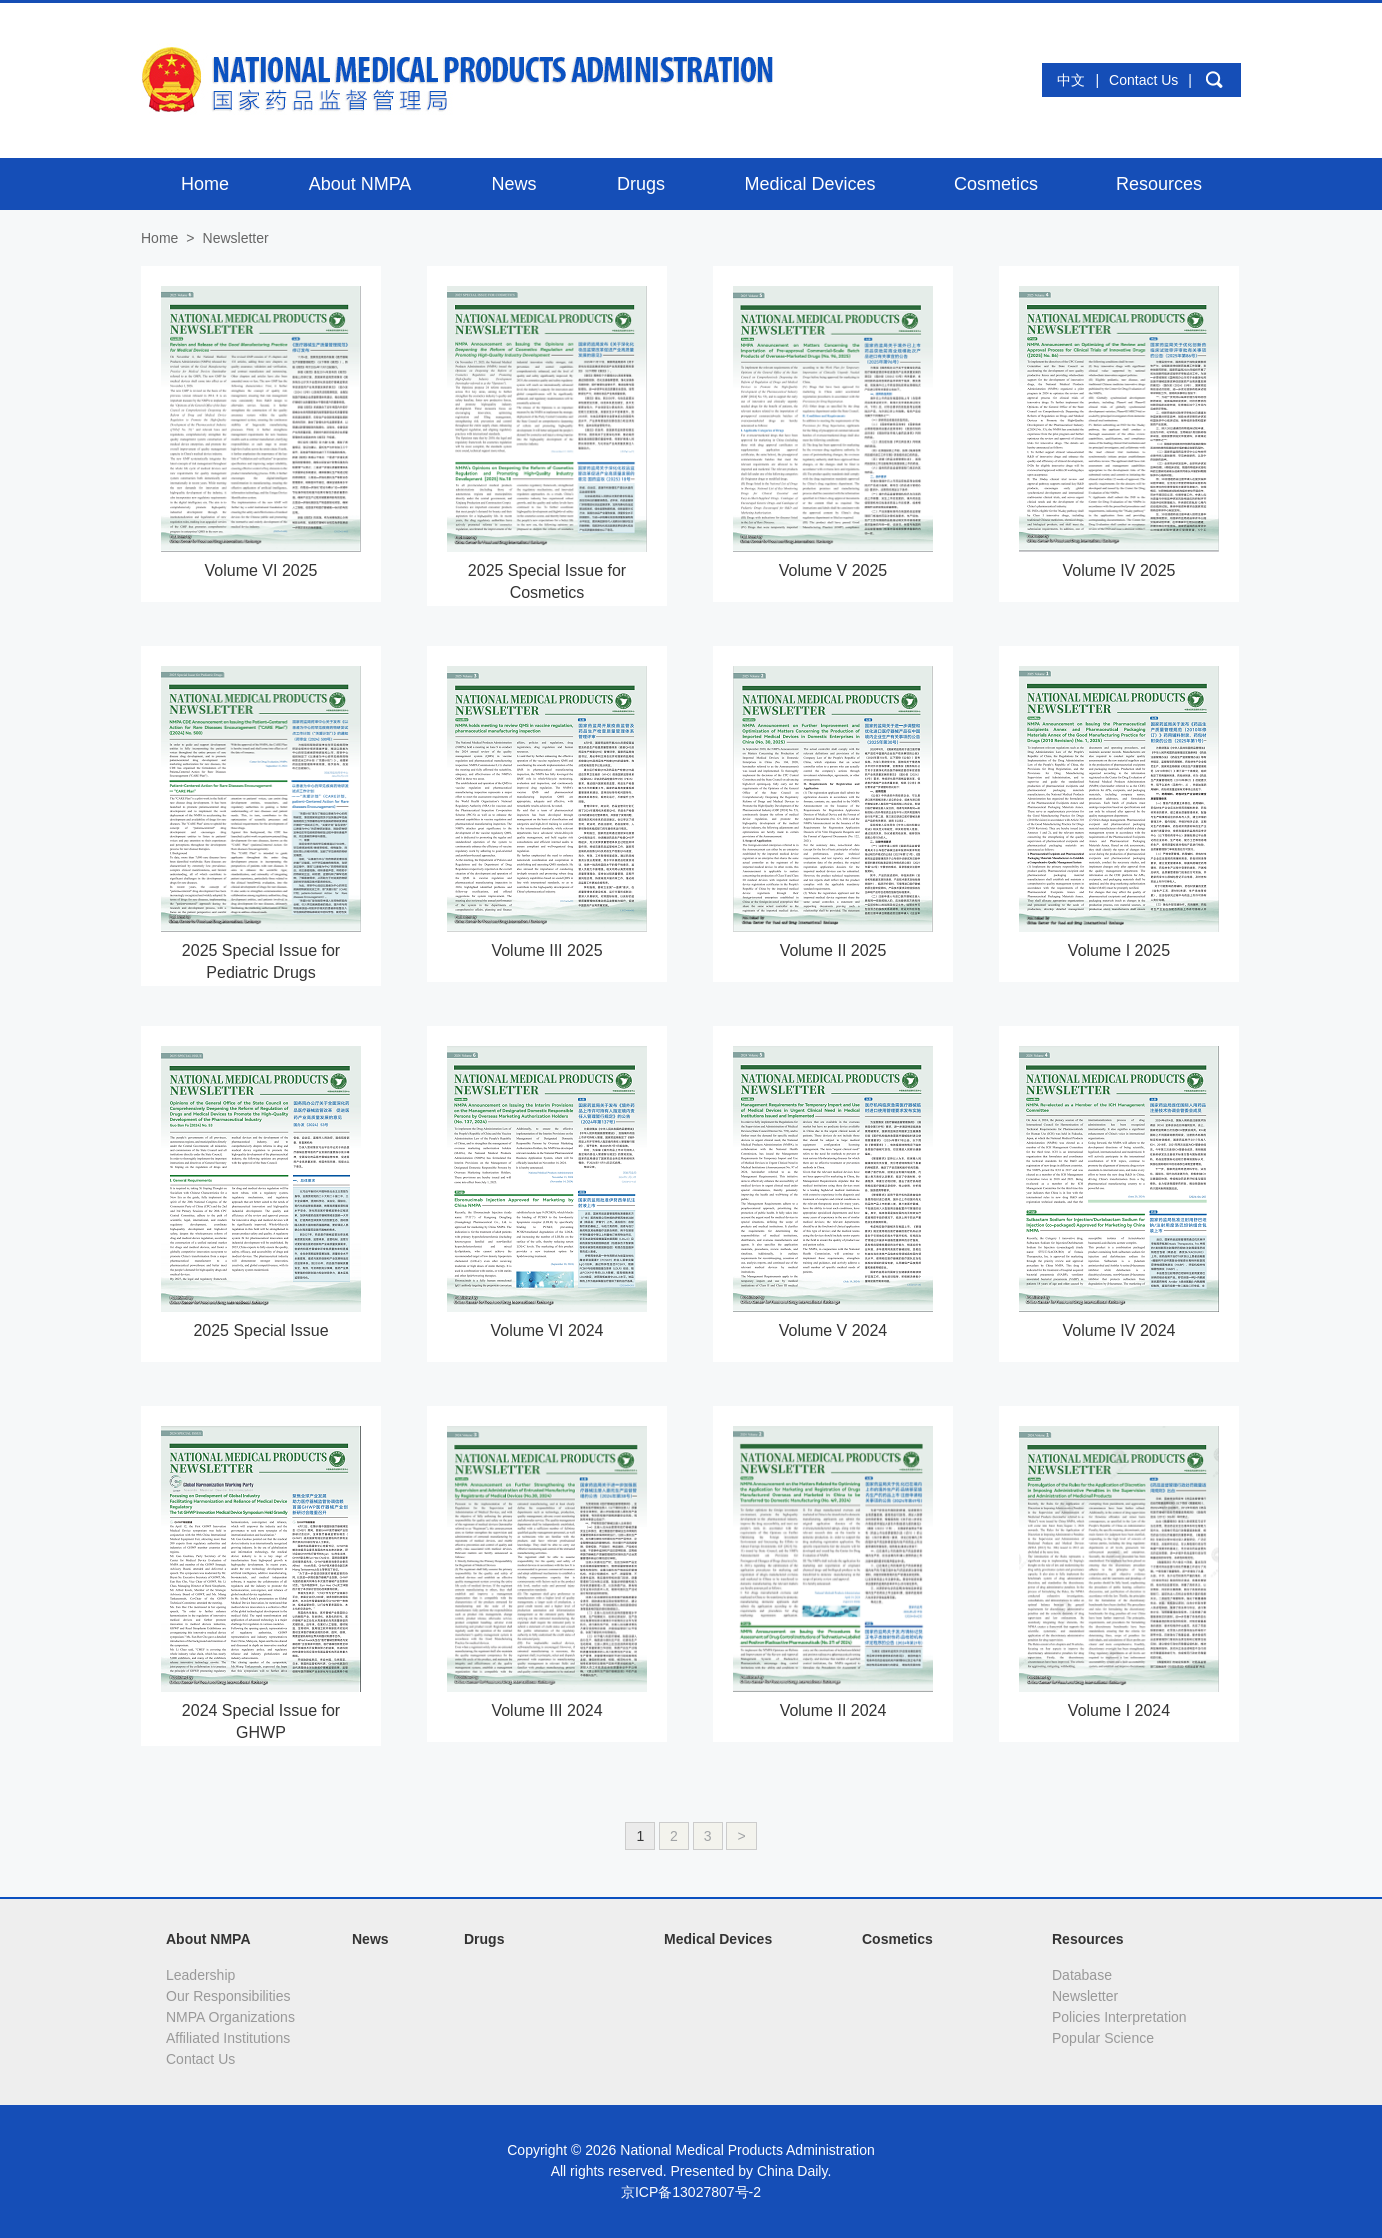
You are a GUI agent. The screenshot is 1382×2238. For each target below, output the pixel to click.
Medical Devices (718, 1939)
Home (159, 238)
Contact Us (1143, 80)
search (1214, 80)
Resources (1088, 1939)
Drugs (484, 1939)
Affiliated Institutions (228, 2038)
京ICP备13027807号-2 (691, 2192)
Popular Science (1103, 2038)
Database (1082, 1975)
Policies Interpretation (1119, 2017)
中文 (1071, 80)
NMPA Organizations (230, 2017)
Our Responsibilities (228, 1996)
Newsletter (1085, 1996)
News (370, 1939)
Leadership (200, 1975)
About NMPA (208, 1939)
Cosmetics (897, 1939)
